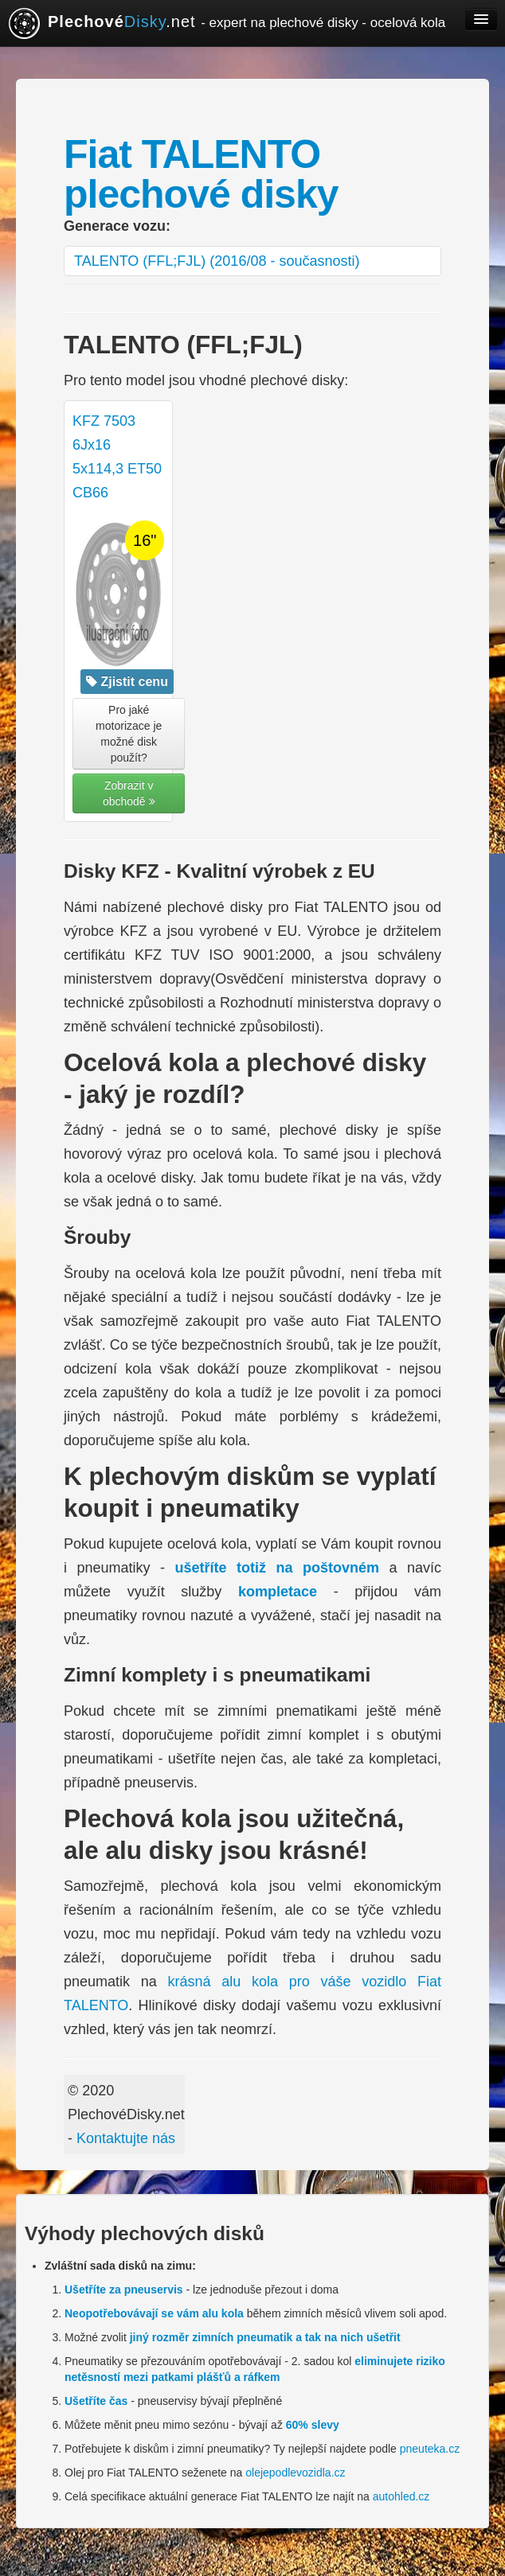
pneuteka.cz (430, 2448)
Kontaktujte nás (125, 2138)
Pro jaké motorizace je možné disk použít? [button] (129, 733)
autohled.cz (401, 2496)
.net (226, 23)
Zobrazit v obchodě (129, 793)
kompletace (277, 1592)
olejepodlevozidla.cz (295, 2472)
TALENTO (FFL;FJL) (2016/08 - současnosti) (216, 261)
